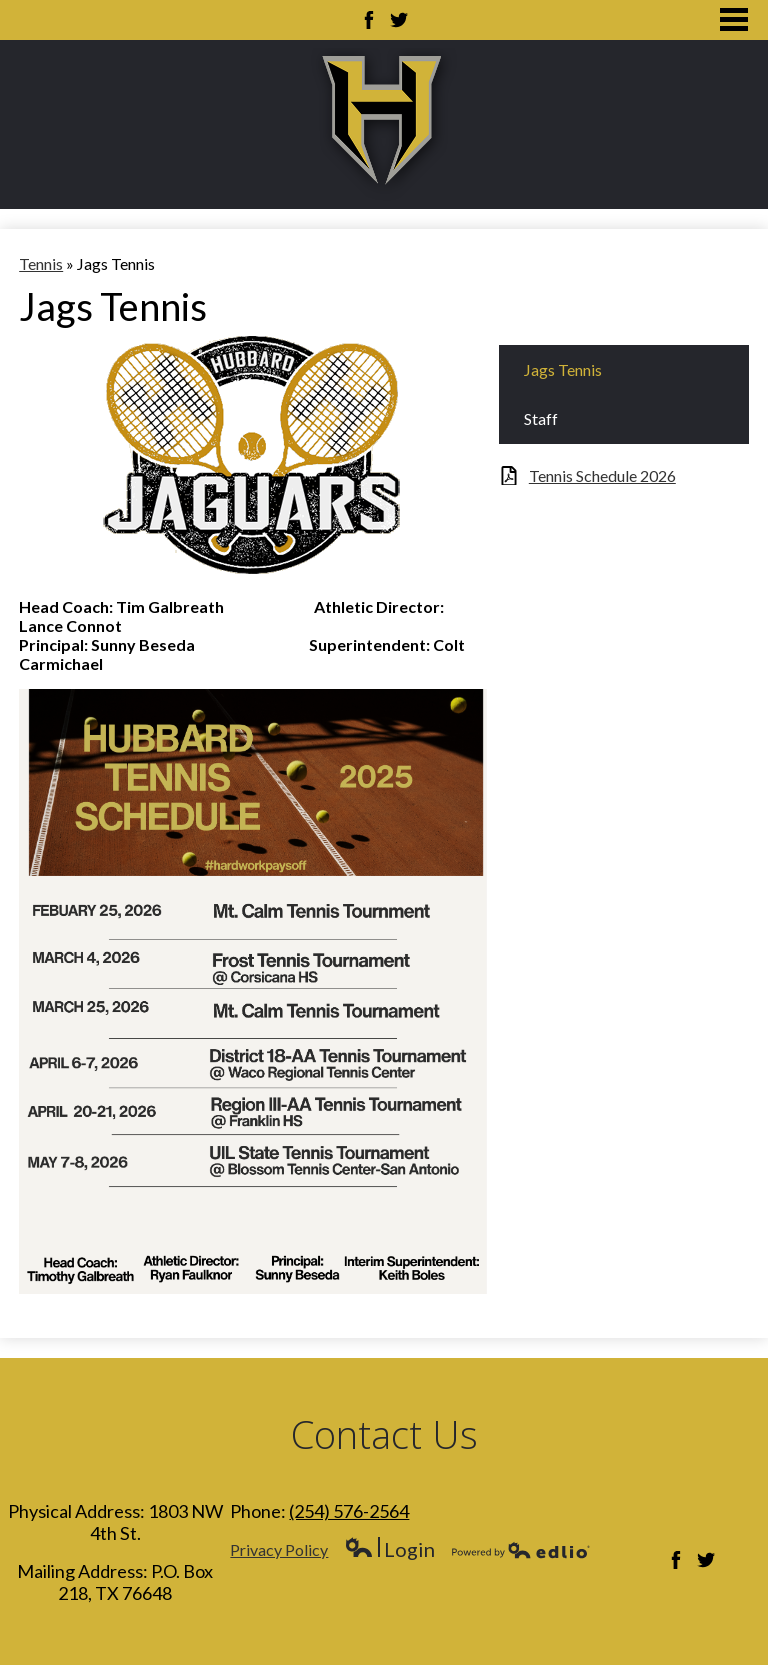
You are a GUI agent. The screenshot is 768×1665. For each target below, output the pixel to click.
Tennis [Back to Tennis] (41, 263)
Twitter (399, 20)
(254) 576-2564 (349, 1511)
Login (389, 1549)
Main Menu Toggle (734, 19)
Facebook (369, 20)
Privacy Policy (279, 1549)
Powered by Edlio (521, 1550)
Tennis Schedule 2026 (602, 475)
